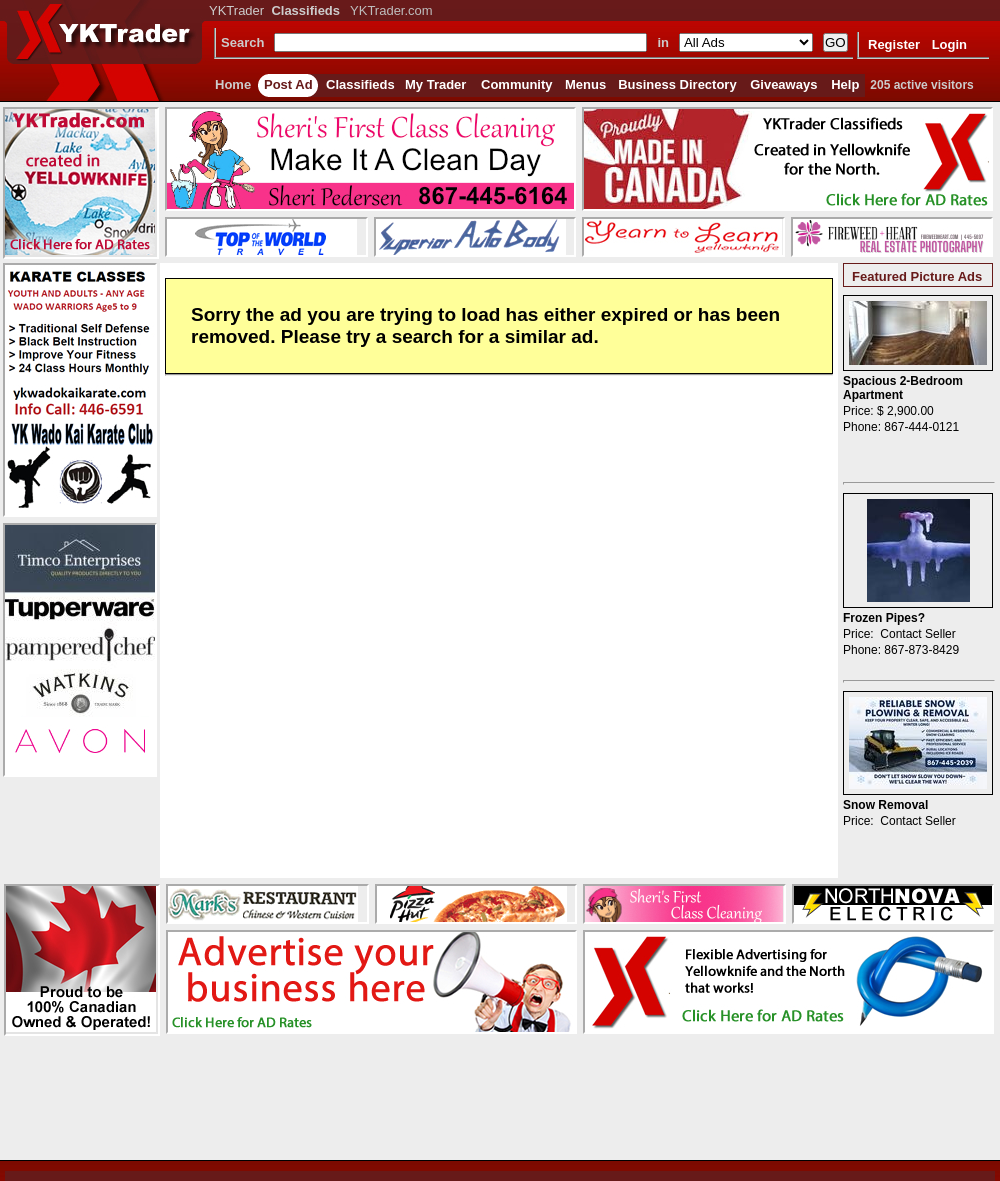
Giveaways (783, 84)
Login (949, 44)
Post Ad (288, 84)
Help (845, 84)
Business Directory (677, 84)
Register (894, 44)
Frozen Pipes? (884, 618)
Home (233, 84)
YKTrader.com (391, 10)
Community (517, 84)
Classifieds (360, 84)
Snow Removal (885, 805)
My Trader (435, 84)
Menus (585, 84)
